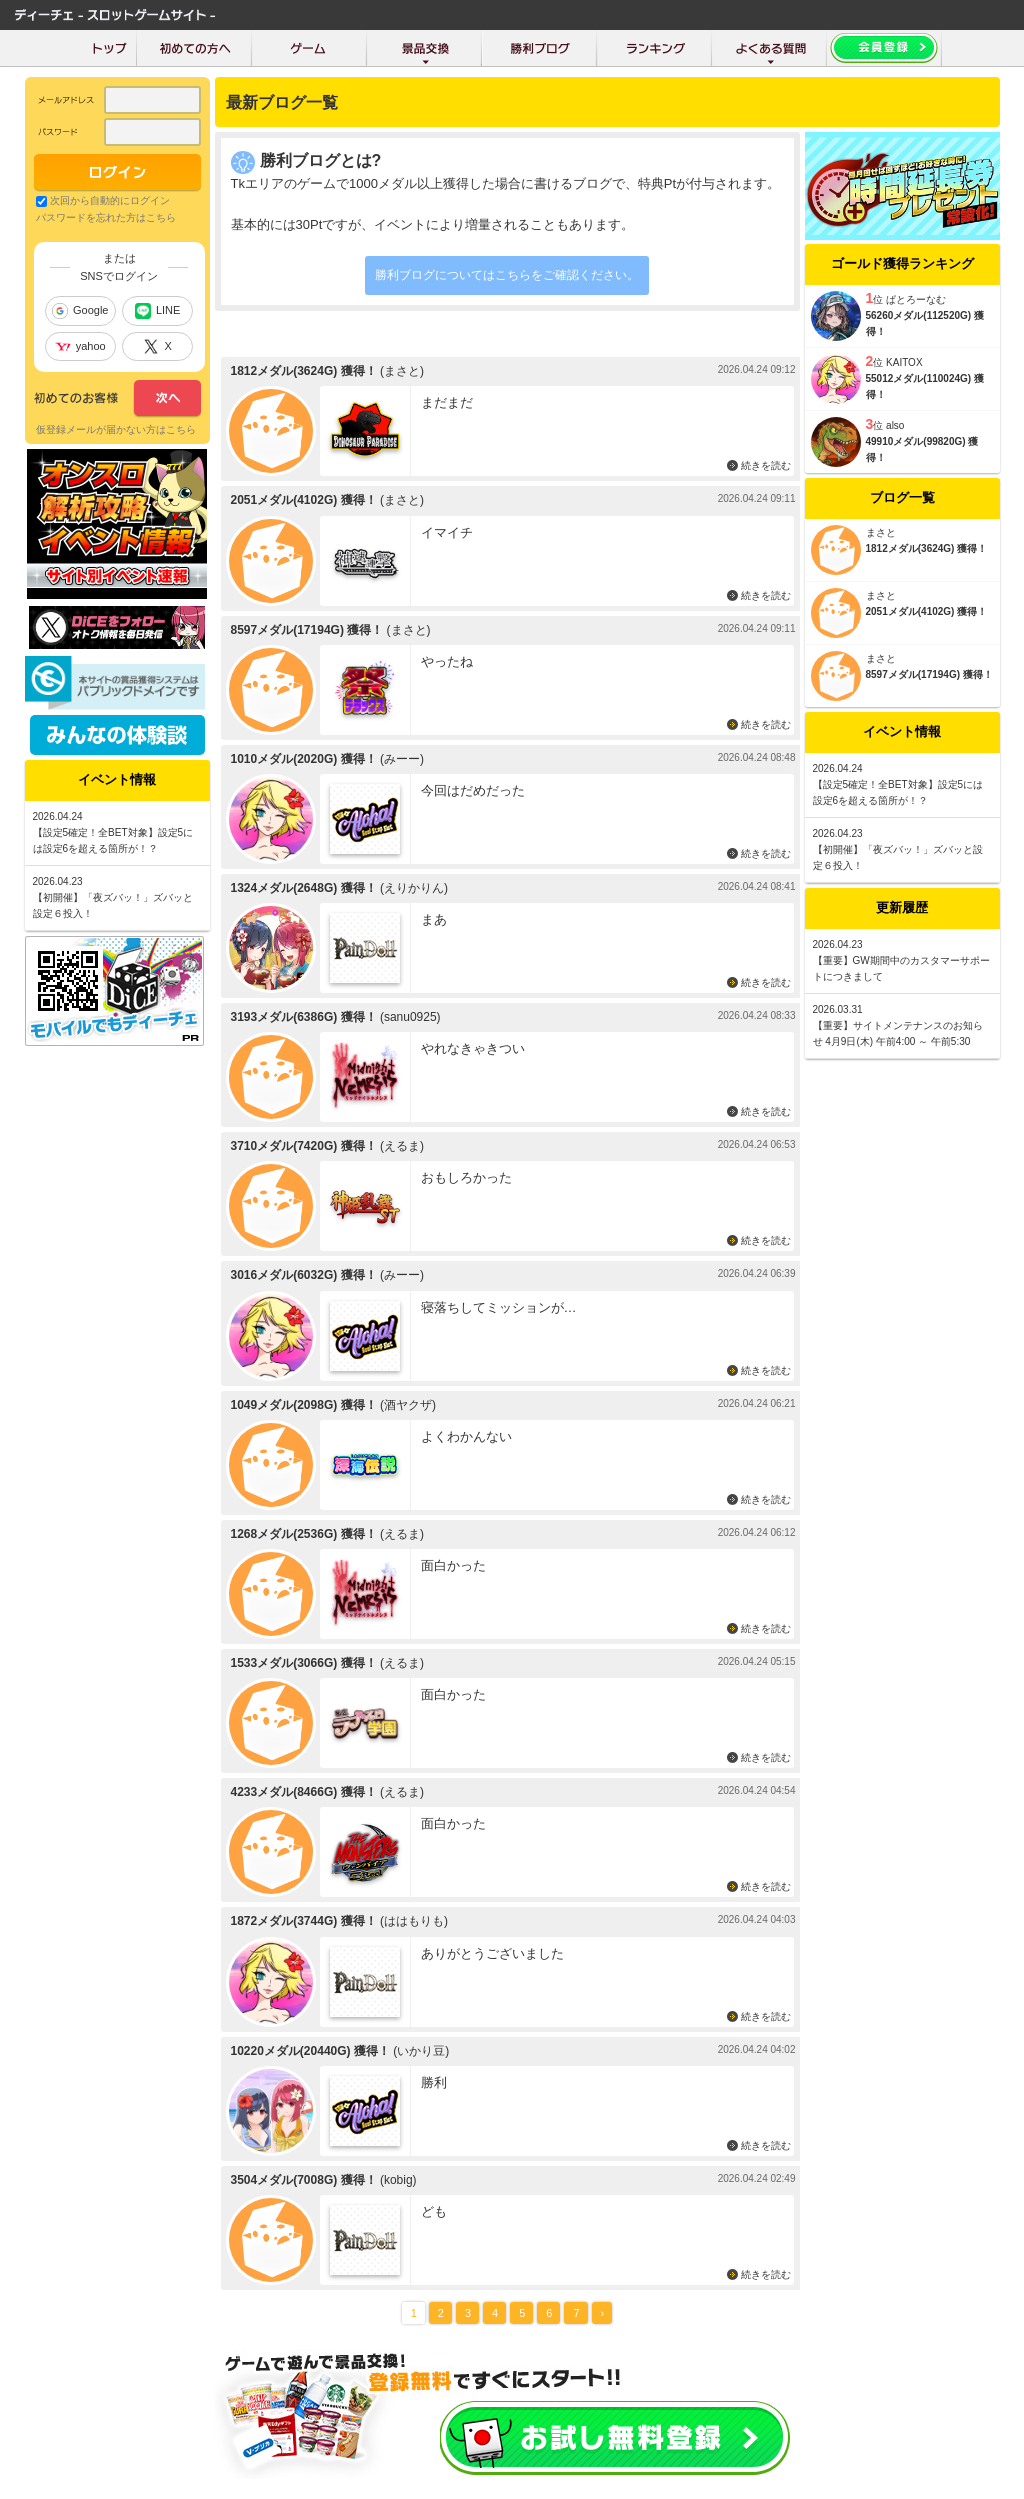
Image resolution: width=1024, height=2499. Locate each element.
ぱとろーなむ (916, 299)
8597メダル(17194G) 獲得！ (307, 630)
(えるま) (402, 1146)
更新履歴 (902, 907)
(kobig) (398, 2180)
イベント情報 (902, 731)
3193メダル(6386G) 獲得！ (304, 1017)
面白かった (453, 1565)
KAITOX (904, 362)
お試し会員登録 (615, 2438)
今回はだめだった (473, 790)
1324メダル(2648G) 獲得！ (304, 888)
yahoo (80, 346)
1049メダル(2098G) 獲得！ (304, 1405)
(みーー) (402, 759)
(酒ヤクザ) (408, 1405)
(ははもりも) (414, 1921)
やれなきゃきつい (473, 1048)
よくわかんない (466, 1436)
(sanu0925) (410, 1017)
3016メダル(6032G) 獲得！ (304, 1275)
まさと (881, 532)
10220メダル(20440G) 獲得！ (310, 2051)
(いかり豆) (421, 2051)
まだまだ (447, 402)
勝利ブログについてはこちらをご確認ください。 (507, 275)
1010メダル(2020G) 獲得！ (304, 759)
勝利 (434, 2082)
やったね (447, 661)
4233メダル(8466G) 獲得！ (304, 1792)
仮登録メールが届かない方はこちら (116, 429)
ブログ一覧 (902, 497)
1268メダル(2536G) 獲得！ (304, 1534)
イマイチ (447, 532)
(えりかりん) (414, 888)
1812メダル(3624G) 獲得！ (304, 371)
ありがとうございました (492, 1953)
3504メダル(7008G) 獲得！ (304, 2180)
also (895, 425)
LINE (157, 311)
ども (434, 2211)
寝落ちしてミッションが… (499, 1307)
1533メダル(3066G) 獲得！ (304, 1663)
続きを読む (766, 465)
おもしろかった (466, 1177)
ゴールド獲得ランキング (902, 263)
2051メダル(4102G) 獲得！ (304, 500)
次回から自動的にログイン (110, 200)
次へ (117, 399)
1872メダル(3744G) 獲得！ (304, 1921)
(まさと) (402, 371)
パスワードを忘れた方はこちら (106, 217)
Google (80, 311)
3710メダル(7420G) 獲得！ (304, 1146)
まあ (434, 919)
